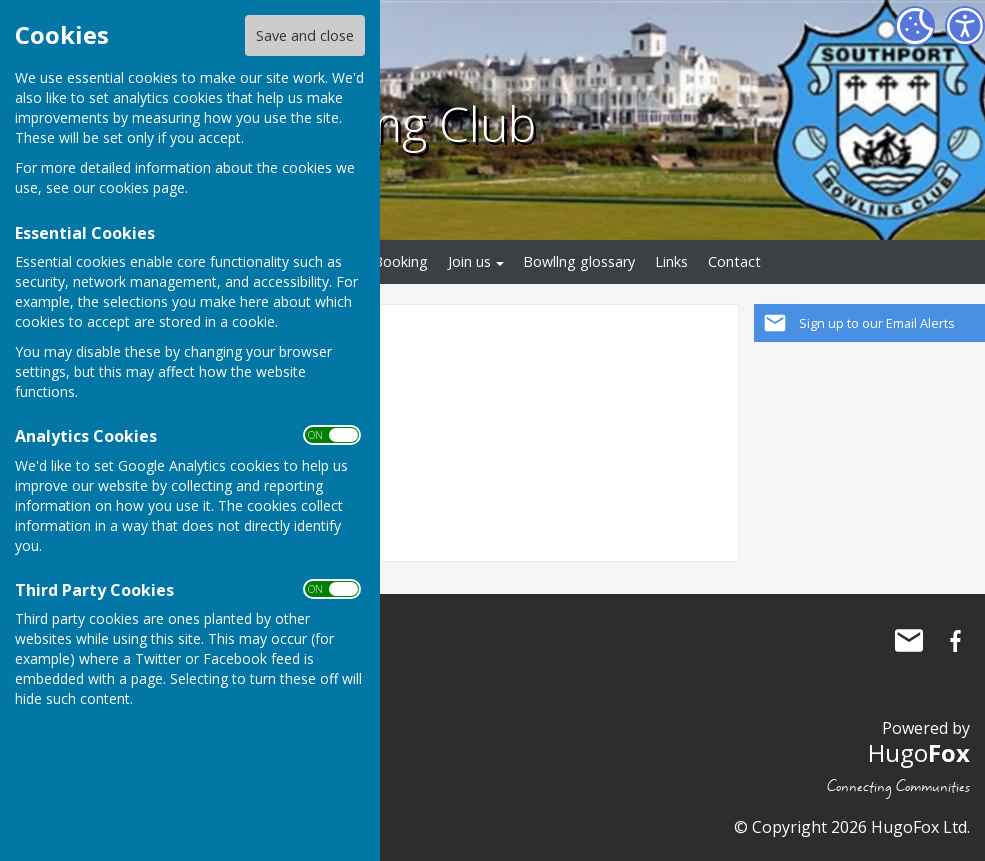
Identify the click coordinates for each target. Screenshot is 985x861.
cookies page (142, 187)
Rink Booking (385, 261)
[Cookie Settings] (915, 26)
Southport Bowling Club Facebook (955, 641)
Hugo (919, 752)
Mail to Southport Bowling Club (909, 641)
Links (671, 261)
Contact (734, 261)
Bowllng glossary (579, 261)
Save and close (305, 35)
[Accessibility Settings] (965, 26)
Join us (469, 261)
